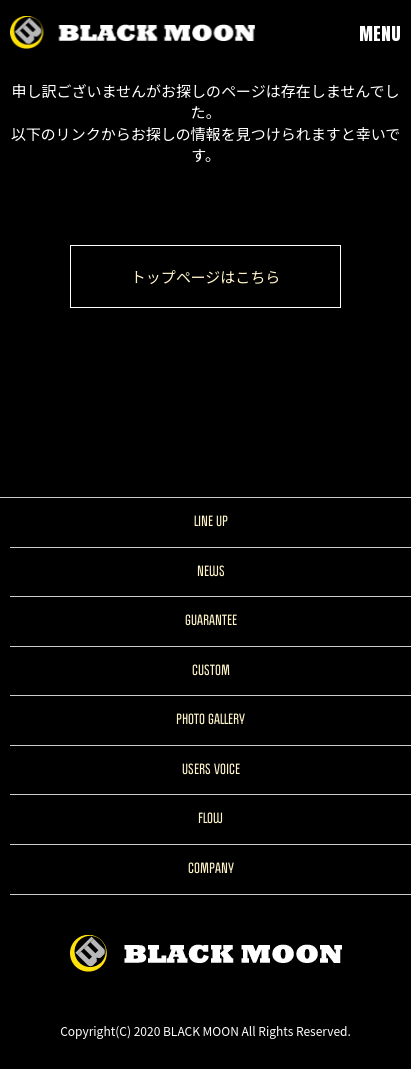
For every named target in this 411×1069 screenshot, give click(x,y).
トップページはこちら (206, 276)
